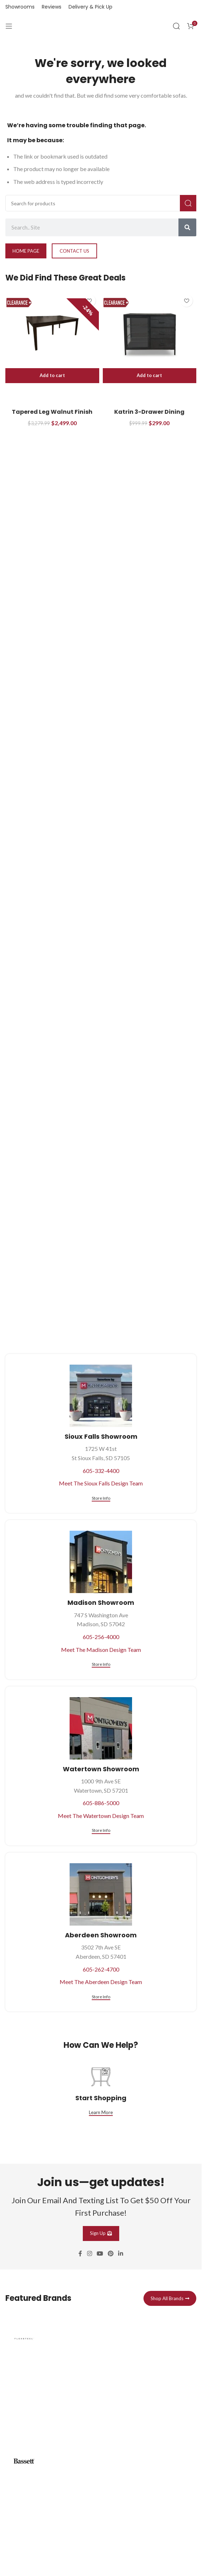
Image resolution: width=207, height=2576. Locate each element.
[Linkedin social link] (121, 2253)
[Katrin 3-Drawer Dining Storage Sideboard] (150, 333)
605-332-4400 (101, 1470)
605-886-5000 (101, 1802)
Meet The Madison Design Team (101, 1649)
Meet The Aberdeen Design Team (101, 1981)
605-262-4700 (101, 1969)
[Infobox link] (100, 2377)
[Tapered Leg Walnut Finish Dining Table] (52, 333)
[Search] (176, 26)
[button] (52, 375)
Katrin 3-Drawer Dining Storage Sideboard (149, 416)
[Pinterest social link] (111, 2253)
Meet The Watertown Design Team (101, 1815)
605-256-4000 (101, 1636)
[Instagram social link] (89, 2253)
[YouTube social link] (99, 2253)
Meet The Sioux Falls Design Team (101, 1483)
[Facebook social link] (80, 2253)
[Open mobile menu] (9, 26)
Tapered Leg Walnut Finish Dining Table (52, 416)
